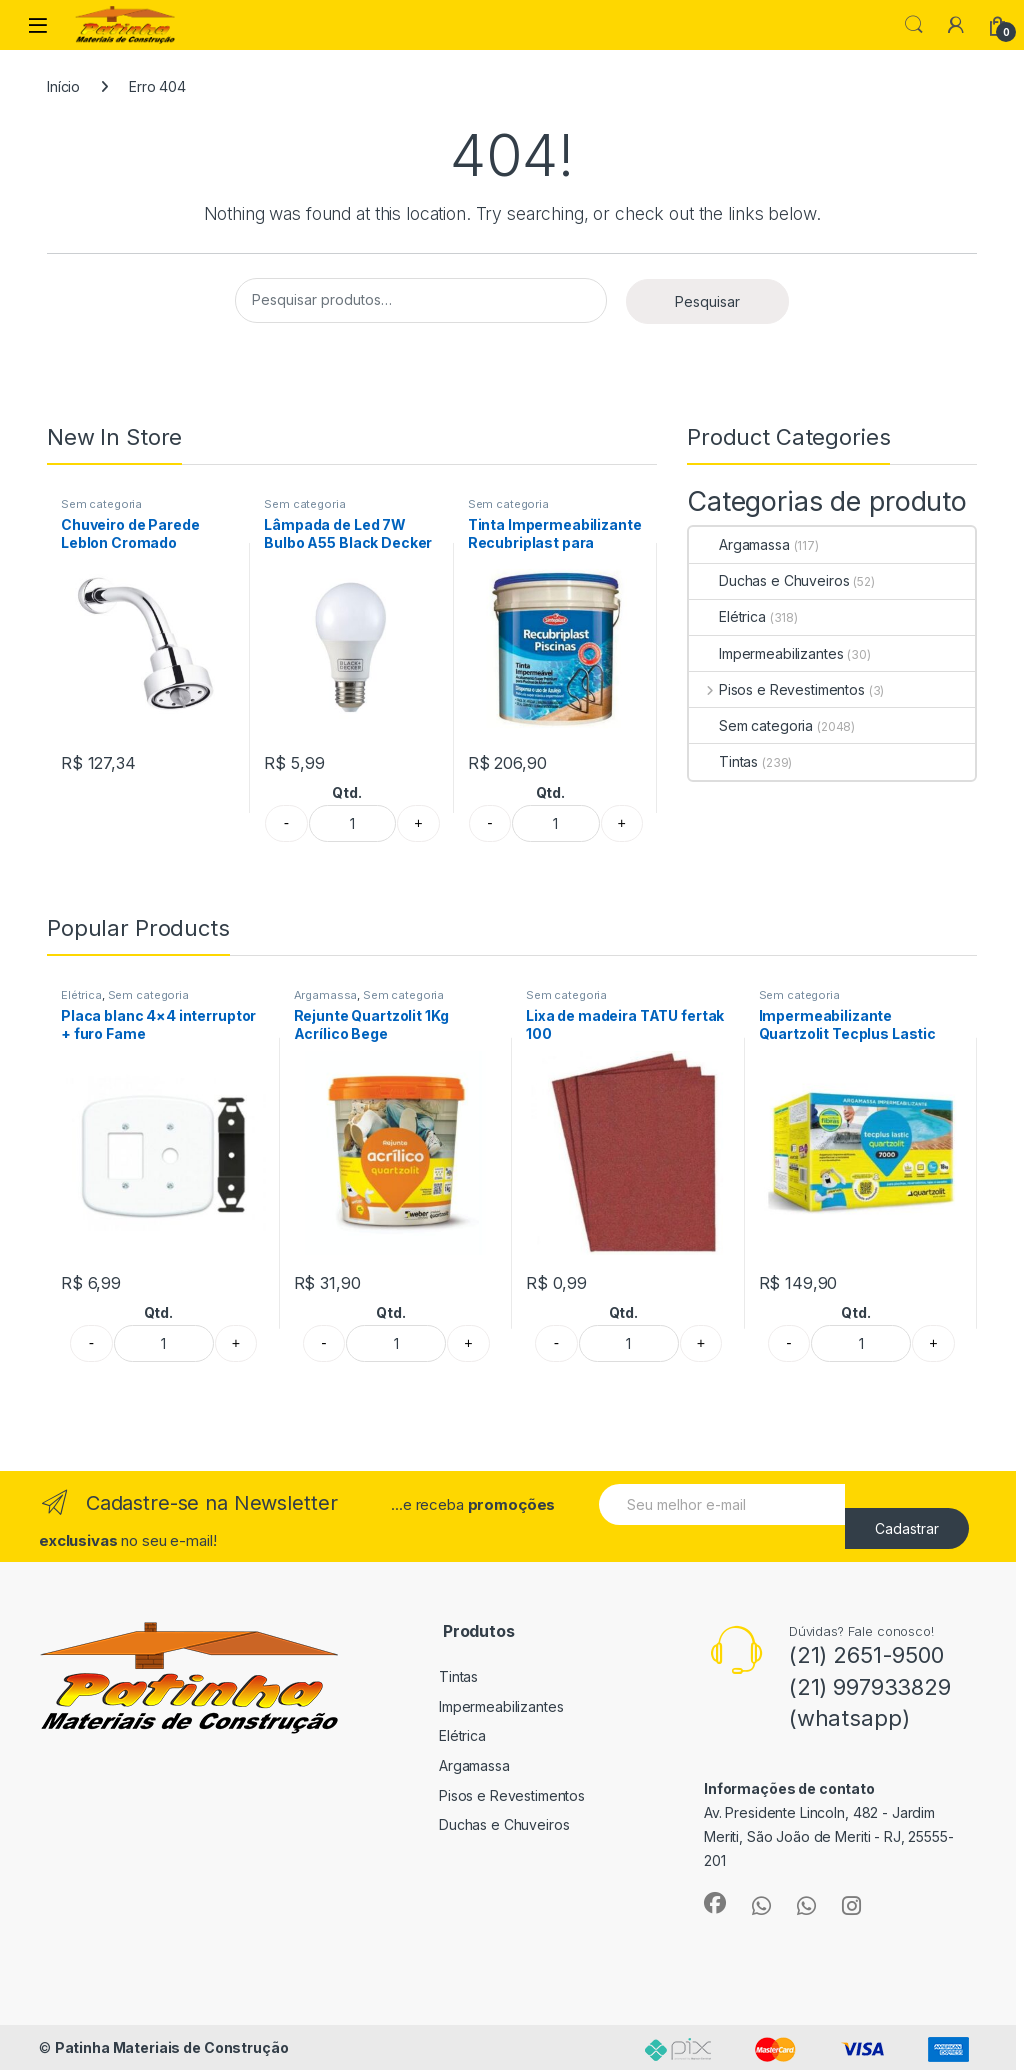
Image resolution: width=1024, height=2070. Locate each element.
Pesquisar (707, 301)
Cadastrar (907, 1528)
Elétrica (727, 616)
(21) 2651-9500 (866, 1655)
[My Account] (956, 25)
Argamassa (739, 544)
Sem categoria (101, 504)
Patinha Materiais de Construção (172, 2047)
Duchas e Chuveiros (769, 580)
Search (914, 25)
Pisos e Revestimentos (777, 689)
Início (63, 86)
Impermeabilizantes (766, 653)
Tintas (723, 761)
